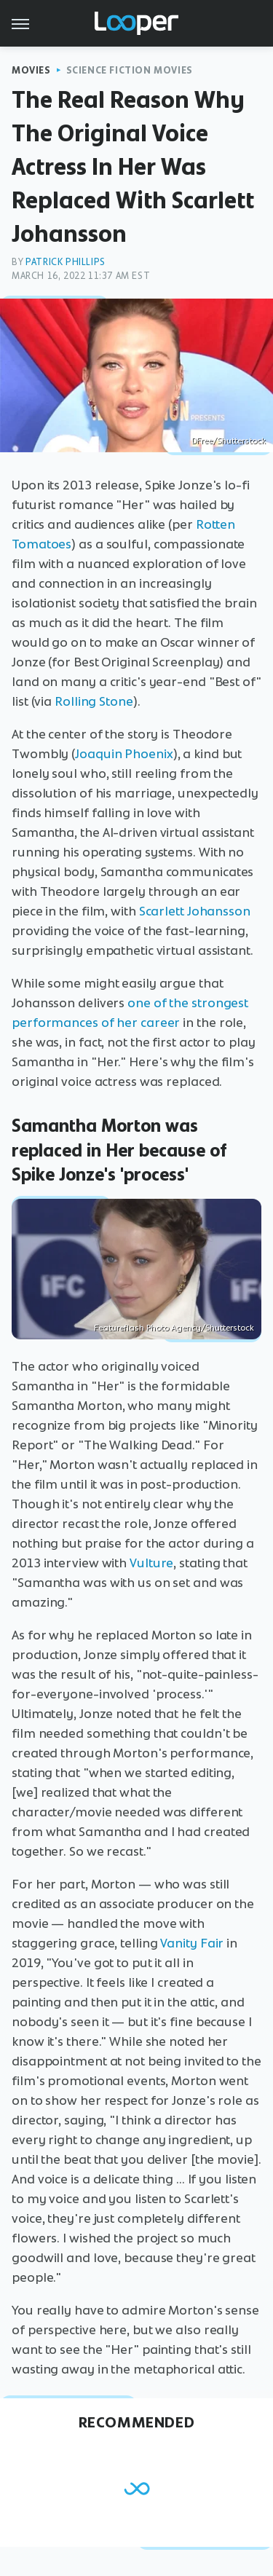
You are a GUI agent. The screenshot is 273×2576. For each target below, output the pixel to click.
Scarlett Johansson (194, 911)
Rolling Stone (94, 701)
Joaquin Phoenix (124, 754)
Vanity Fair (191, 1943)
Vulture (151, 1563)
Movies (31, 70)
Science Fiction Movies (129, 70)
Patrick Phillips (65, 262)
